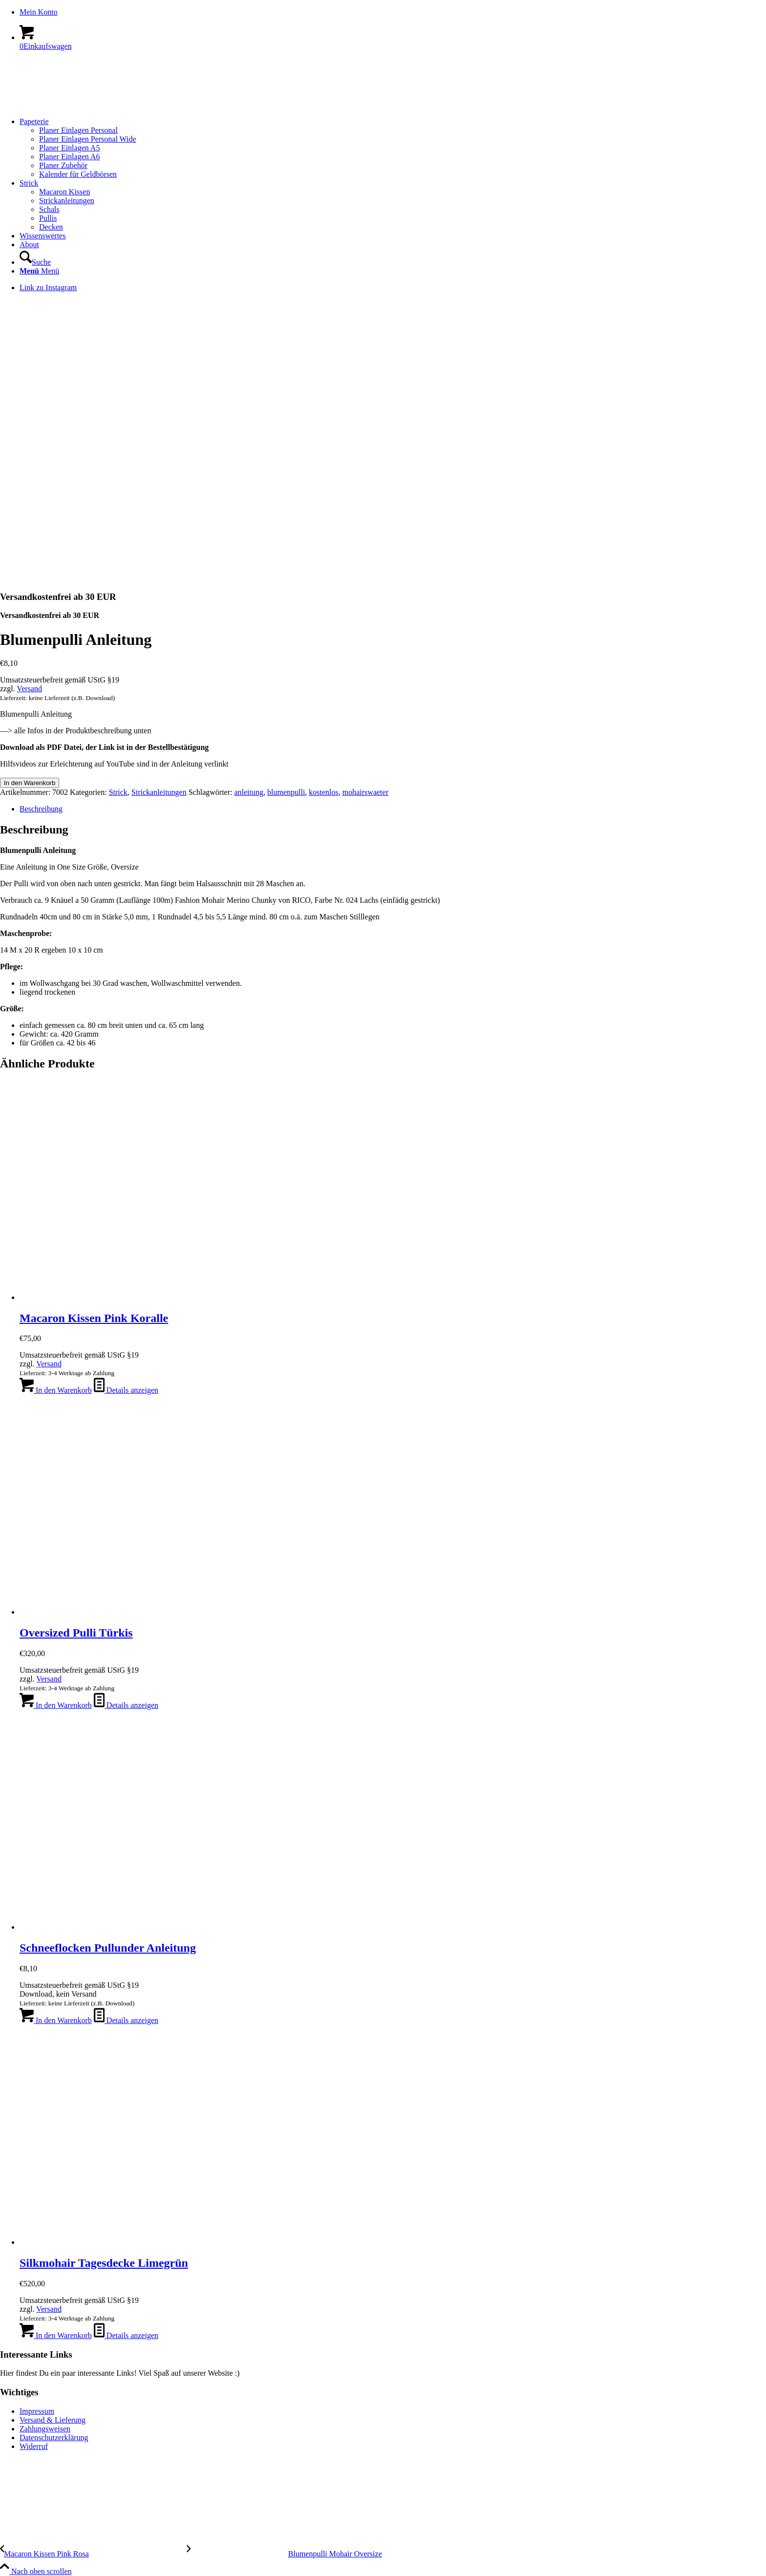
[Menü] (39, 271)
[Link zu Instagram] (48, 287)
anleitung (248, 792)
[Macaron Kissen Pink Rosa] (93, 2554)
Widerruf (34, 2446)
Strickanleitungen (159, 792)
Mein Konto (39, 12)
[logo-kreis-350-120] (73, 105)
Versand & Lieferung (52, 2420)
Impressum (37, 2411)
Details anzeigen (126, 1390)
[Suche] (35, 262)
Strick (118, 792)
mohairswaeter (365, 792)
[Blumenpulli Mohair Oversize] (284, 2554)
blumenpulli (286, 792)
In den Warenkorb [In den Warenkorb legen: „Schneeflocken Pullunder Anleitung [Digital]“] (56, 2020)
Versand (29, 688)
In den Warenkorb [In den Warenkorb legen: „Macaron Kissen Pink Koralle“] (56, 1390)
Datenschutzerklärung (54, 2437)
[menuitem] (393, 12)
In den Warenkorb (29, 783)
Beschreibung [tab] (41, 809)
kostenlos (323, 792)
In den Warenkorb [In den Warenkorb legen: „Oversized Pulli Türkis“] (56, 1705)
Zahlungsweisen (45, 2429)
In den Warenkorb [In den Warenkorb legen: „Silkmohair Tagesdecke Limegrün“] (56, 2335)
